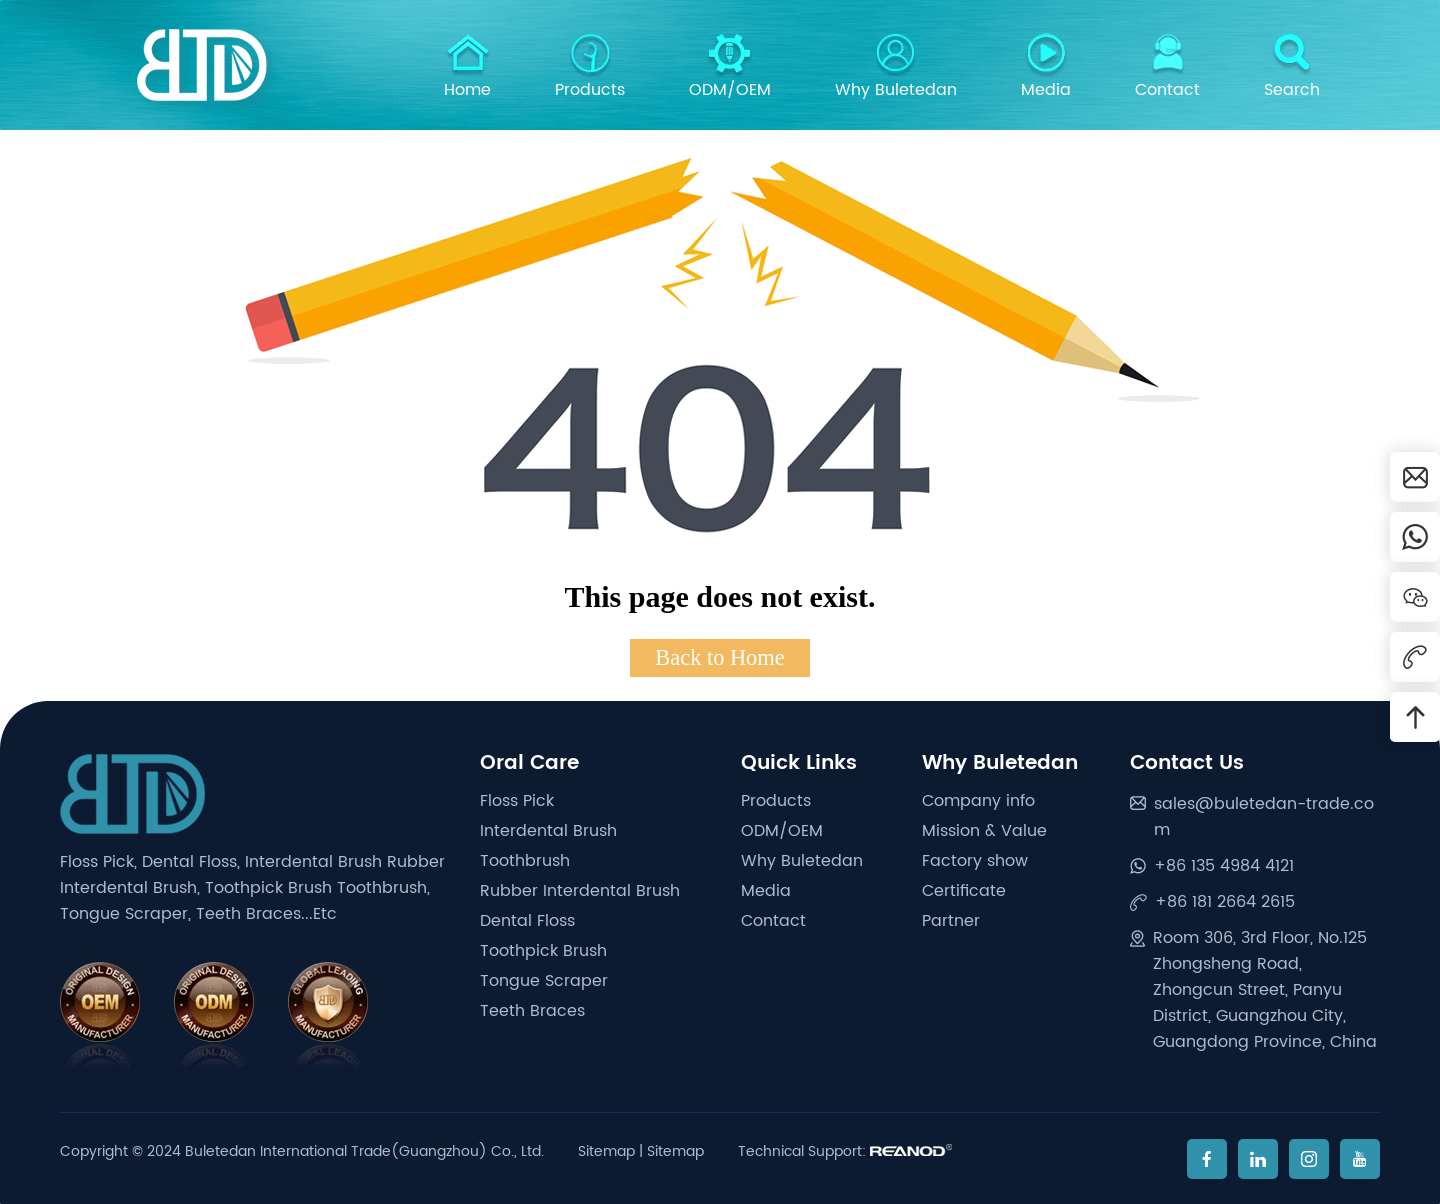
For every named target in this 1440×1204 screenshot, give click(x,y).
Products (590, 68)
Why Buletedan (896, 68)
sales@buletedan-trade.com (1264, 817)
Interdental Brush (548, 831)
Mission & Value (984, 831)
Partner (951, 921)
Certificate (964, 891)
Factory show (975, 861)
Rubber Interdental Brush (580, 891)
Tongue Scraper (544, 981)
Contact (1167, 68)
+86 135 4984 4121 (1224, 866)
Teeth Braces (532, 1011)
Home (467, 68)
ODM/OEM (730, 68)
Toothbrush (525, 861)
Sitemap (606, 1151)
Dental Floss (527, 921)
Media (1046, 68)
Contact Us (1187, 763)
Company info (978, 801)
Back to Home (719, 657)
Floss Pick (517, 801)
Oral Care (529, 763)
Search (1292, 68)
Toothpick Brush (543, 951)
